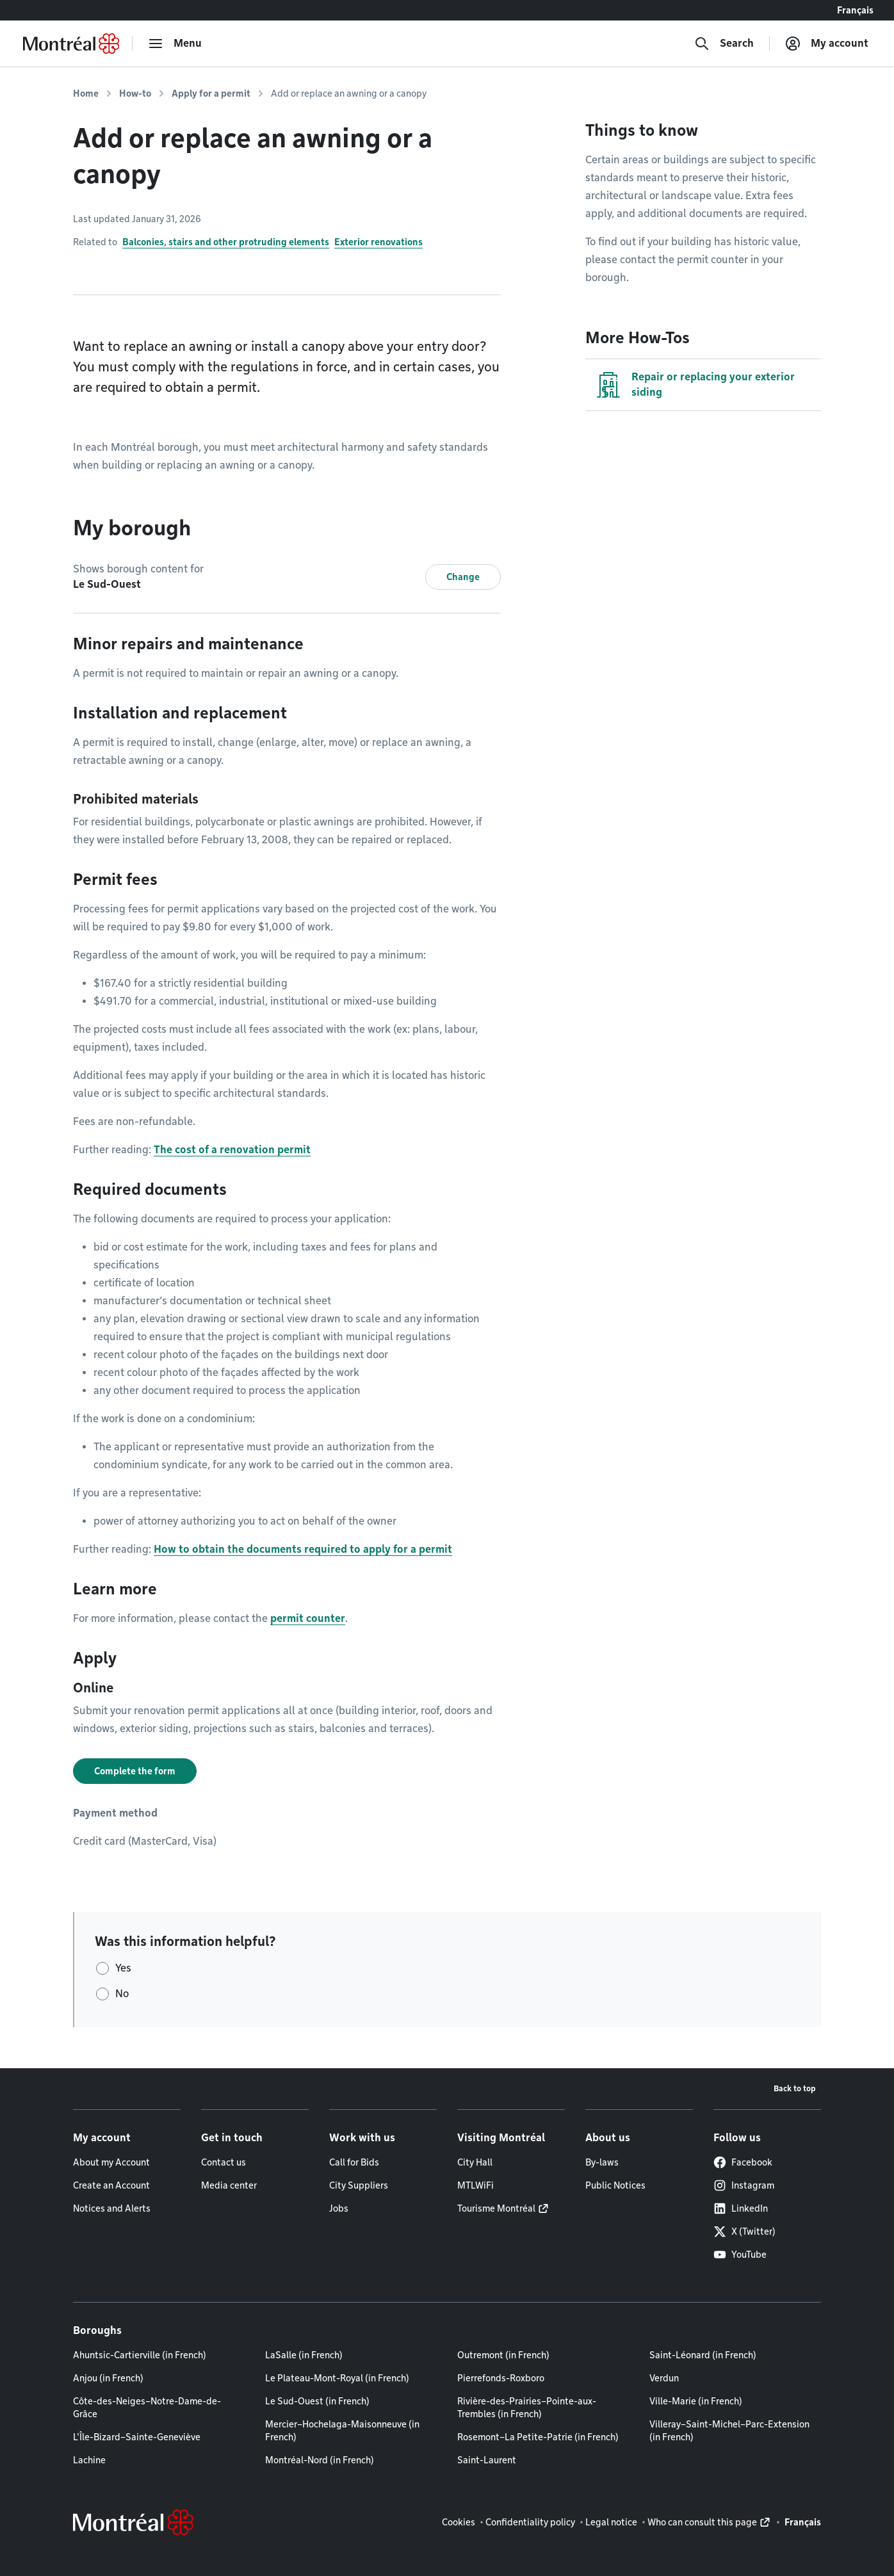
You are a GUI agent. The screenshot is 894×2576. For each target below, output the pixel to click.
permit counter (307, 1618)
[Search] (724, 43)
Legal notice (611, 2522)
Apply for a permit (211, 93)
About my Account (111, 2162)
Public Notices (615, 2185)
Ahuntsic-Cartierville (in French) (139, 2355)
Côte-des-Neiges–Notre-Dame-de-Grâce (147, 2407)
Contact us (223, 2162)
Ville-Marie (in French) (695, 2401)
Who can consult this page (702, 2522)
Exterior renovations (378, 242)
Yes (123, 1968)
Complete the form (134, 1771)
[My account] (827, 43)
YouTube (740, 2254)
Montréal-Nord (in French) (319, 2460)
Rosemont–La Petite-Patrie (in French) (538, 2437)
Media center (229, 2185)
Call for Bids (354, 2162)
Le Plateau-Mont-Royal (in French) (337, 2378)
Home (86, 93)
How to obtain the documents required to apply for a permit (303, 1549)
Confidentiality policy (530, 2522)
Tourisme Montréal (496, 2208)
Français (855, 10)
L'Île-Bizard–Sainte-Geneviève (136, 2437)
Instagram (743, 2185)
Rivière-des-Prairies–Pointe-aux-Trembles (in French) (526, 2407)
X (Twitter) (744, 2231)
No (122, 1994)
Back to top (795, 2088)
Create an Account (111, 2185)
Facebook (742, 2162)
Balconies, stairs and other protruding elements (225, 242)
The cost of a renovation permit (232, 1150)
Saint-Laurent (486, 2460)
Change (463, 577)
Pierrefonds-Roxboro (500, 2378)
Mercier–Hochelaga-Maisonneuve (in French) (342, 2430)
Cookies (458, 2522)
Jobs (338, 2208)
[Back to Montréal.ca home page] (71, 43)
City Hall (474, 2162)
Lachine (89, 2460)
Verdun (664, 2378)
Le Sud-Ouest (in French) (317, 2401)
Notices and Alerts (111, 2208)
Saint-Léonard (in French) (702, 2355)
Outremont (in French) (503, 2355)
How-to (135, 93)
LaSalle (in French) (304, 2355)
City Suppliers (358, 2185)
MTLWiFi (475, 2185)
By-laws (602, 2162)
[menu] (175, 43)
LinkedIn (740, 2208)
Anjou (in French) (108, 2378)
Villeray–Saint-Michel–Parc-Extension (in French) (729, 2430)
